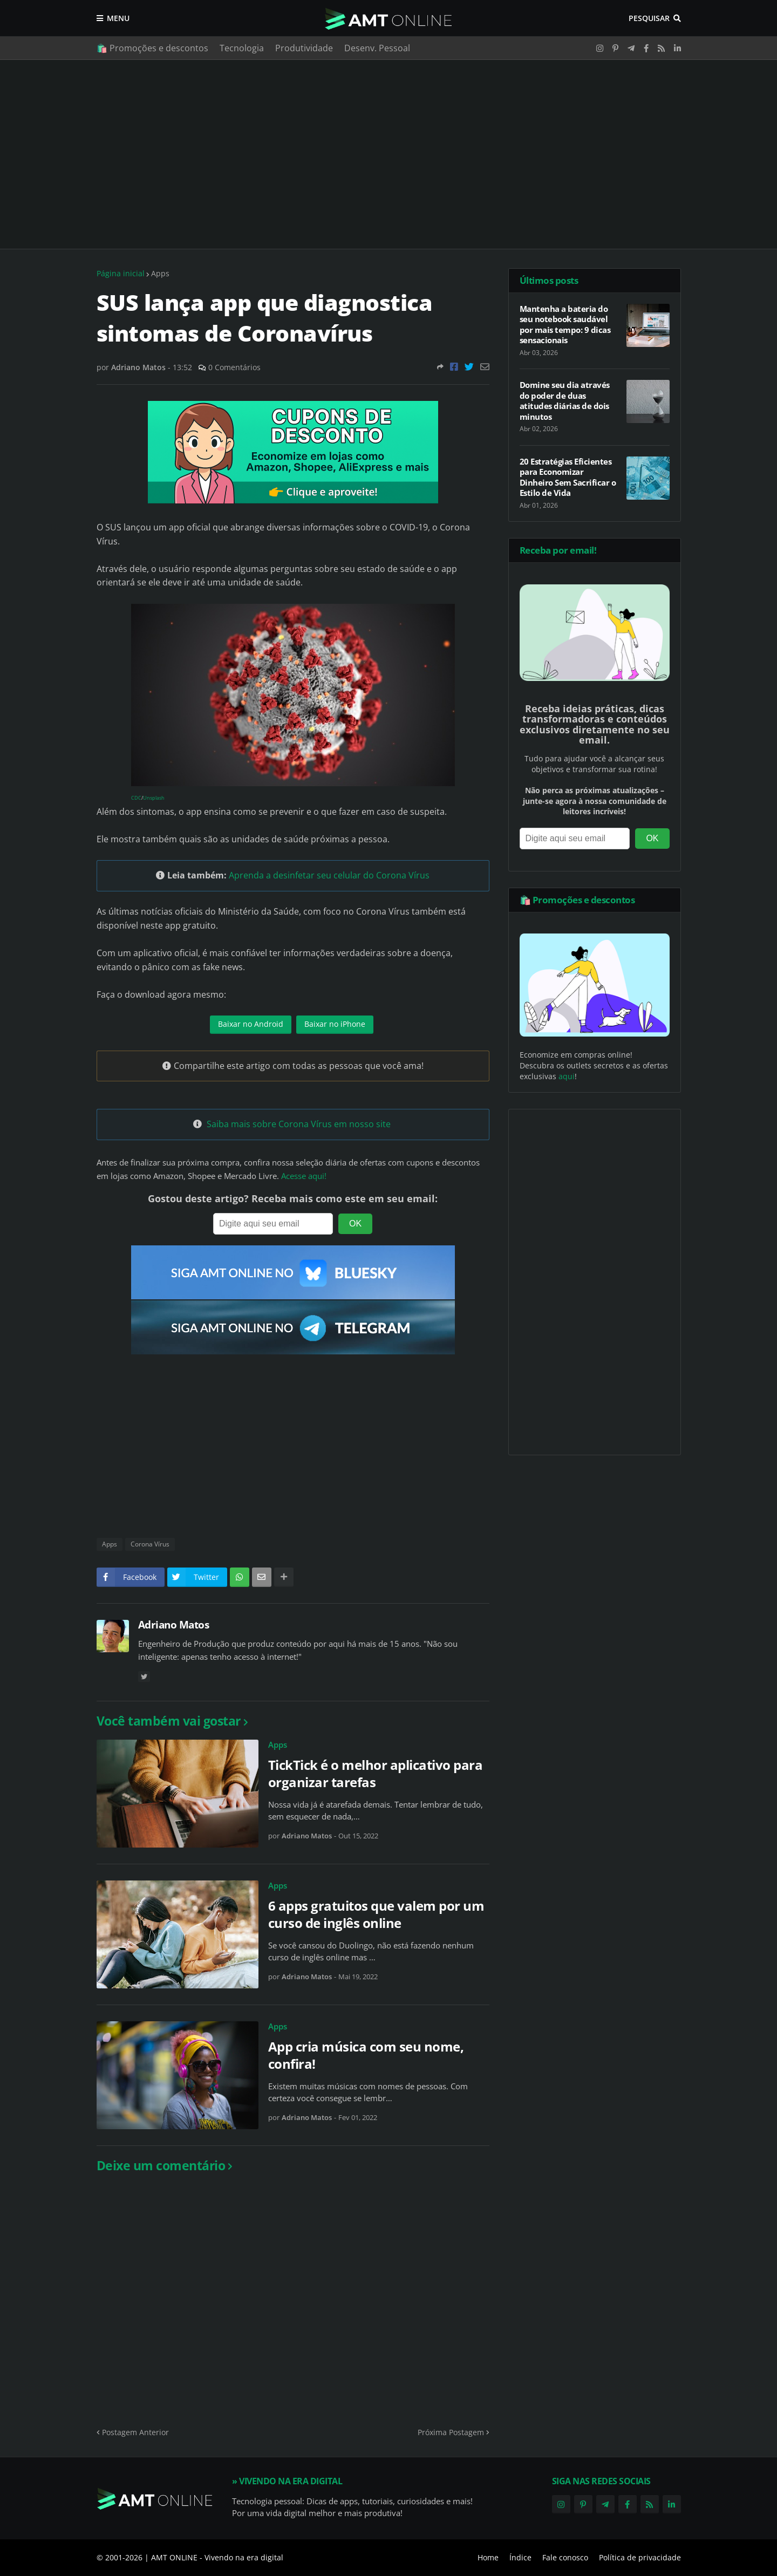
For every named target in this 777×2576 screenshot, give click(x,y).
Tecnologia (242, 48)
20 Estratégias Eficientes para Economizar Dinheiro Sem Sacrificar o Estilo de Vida (568, 477)
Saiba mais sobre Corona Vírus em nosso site (299, 1124)
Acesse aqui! (303, 1176)
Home (488, 2557)
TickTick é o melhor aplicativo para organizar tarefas (375, 1773)
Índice (520, 2557)
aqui (566, 1076)
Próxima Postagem (451, 2432)
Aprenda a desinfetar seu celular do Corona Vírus (329, 875)
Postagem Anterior (135, 2432)
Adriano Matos (173, 1625)
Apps (160, 273)
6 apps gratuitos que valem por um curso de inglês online (376, 1914)
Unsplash (154, 797)
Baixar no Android (250, 1024)
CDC (136, 797)
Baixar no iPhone (334, 1024)
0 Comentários (234, 367)
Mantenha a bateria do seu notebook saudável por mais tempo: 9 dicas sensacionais (565, 325)
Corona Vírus (150, 1544)
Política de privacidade (640, 2557)
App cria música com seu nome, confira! (366, 2054)
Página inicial (121, 273)
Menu (118, 18)
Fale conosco (565, 2557)
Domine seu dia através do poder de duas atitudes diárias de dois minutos (565, 401)
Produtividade (304, 48)
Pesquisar (649, 18)
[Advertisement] (389, 154)
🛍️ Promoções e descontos (152, 48)
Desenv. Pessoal (377, 48)
